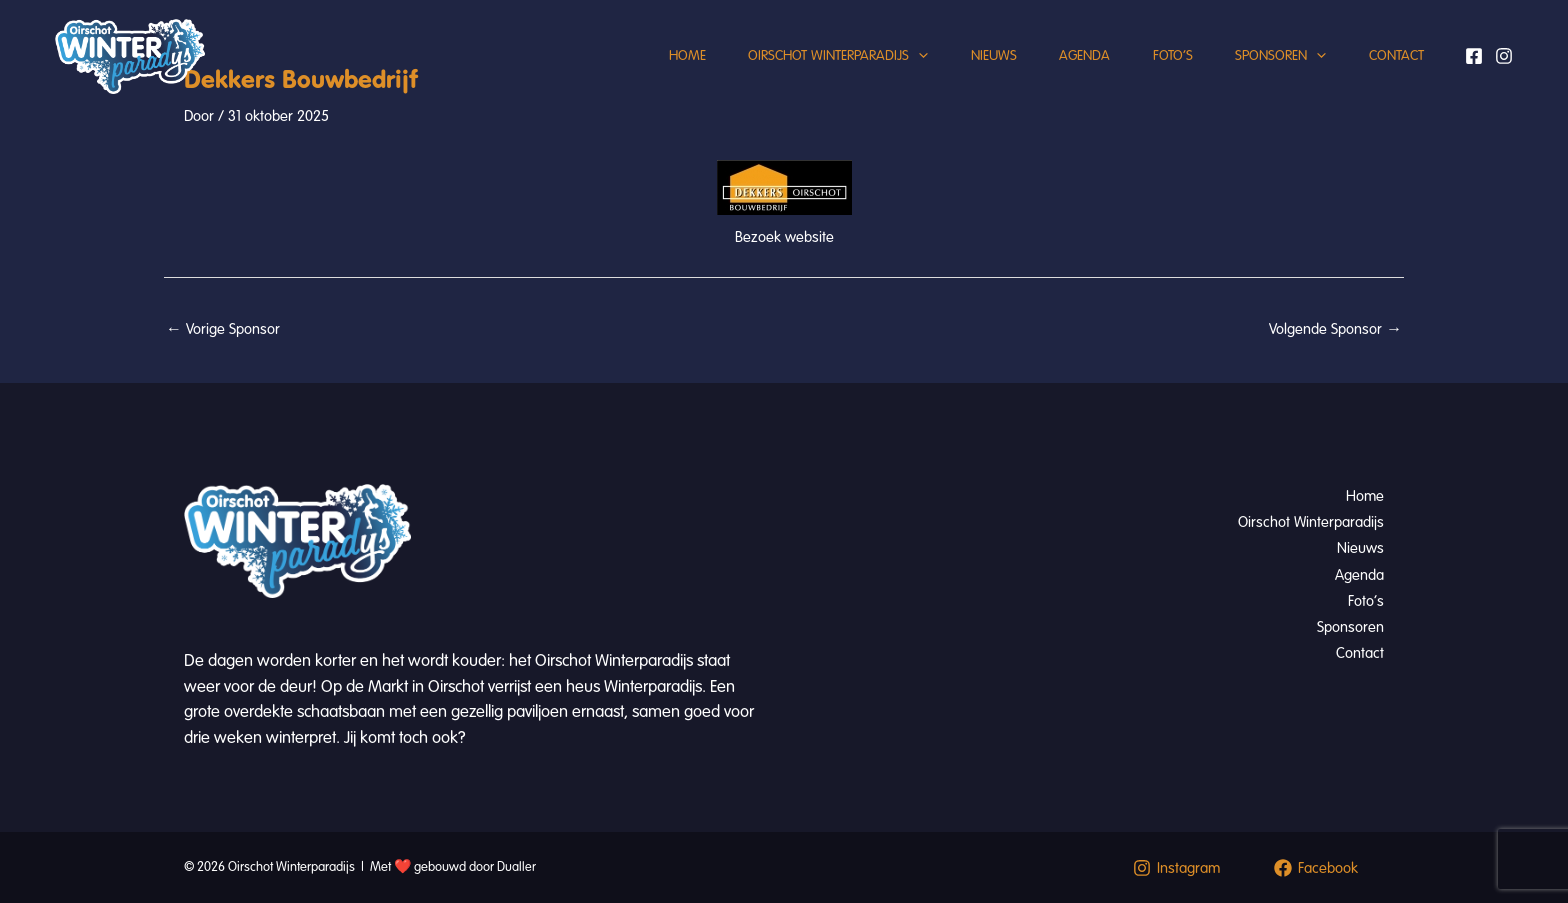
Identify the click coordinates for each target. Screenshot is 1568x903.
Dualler (516, 867)
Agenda (1058, 74)
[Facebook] (1474, 75)
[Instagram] (1504, 75)
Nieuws (960, 74)
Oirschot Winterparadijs (797, 75)
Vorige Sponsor (223, 329)
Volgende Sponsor (1335, 329)
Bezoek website (784, 237)
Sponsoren (1269, 75)
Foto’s (1154, 74)
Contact (1392, 74)
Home (638, 74)
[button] (877, 75)
